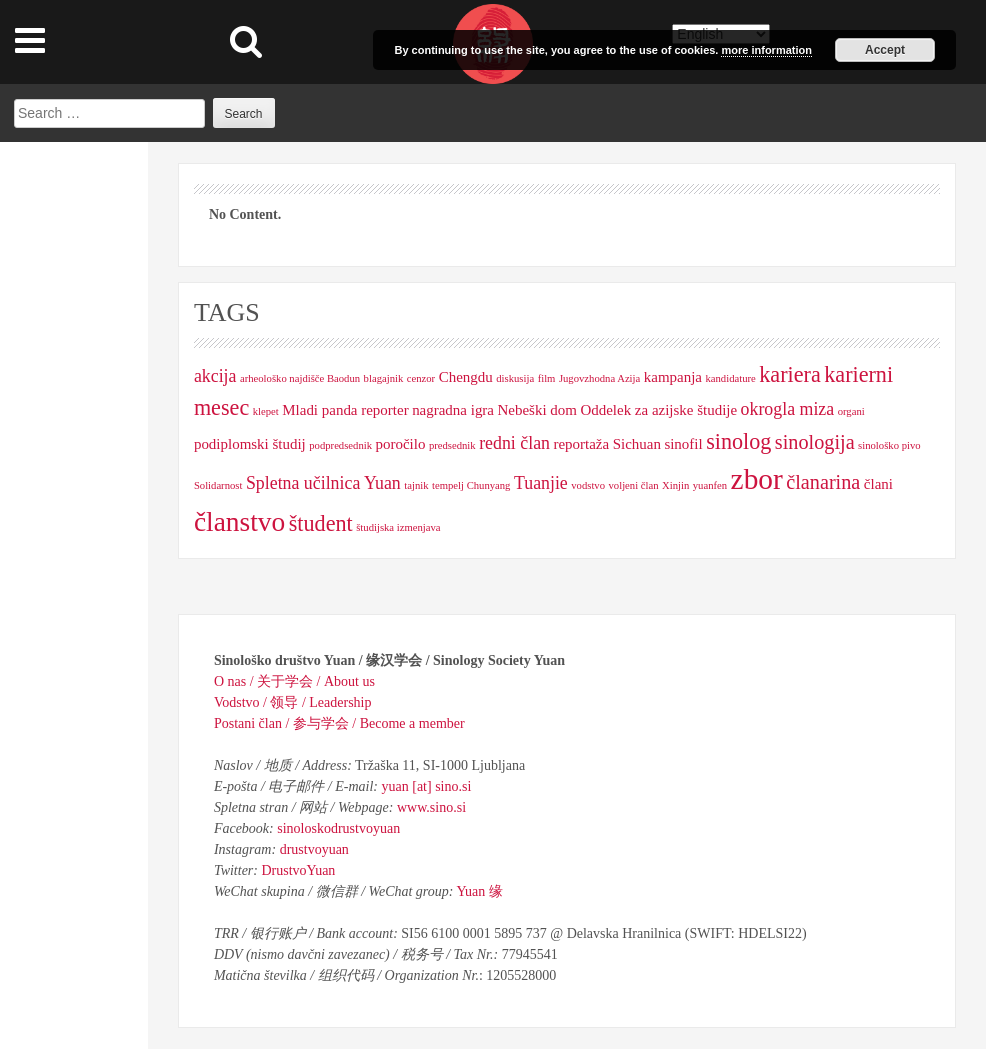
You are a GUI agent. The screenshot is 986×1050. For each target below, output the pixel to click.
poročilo (401, 444)
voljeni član (634, 485)
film (547, 378)
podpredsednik (340, 445)
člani (878, 484)
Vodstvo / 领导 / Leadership (293, 702)
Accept (885, 50)
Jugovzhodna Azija (599, 378)
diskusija (515, 378)
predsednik (452, 445)
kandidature (730, 378)
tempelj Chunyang (471, 485)
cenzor (421, 378)
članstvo (239, 522)
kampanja (673, 377)
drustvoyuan (314, 849)
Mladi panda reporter (345, 410)
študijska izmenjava (398, 527)
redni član (514, 443)
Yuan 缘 (479, 891)
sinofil (683, 444)
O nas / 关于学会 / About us (294, 681)
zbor (757, 479)
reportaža (581, 444)
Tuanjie (541, 483)
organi (851, 411)
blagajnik (384, 378)
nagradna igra (453, 410)
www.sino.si (431, 807)
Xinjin (675, 485)
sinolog (738, 441)
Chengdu (466, 377)
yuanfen (710, 485)
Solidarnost (218, 485)
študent (321, 523)
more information (766, 50)
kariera (789, 374)
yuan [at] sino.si (427, 786)
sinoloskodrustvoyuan (338, 828)
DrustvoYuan (298, 870)
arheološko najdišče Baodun (300, 378)
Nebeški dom (537, 410)
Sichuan (637, 444)
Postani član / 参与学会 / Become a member (339, 723)
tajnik (416, 485)
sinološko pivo (889, 445)
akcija (215, 376)
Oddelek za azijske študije (658, 410)
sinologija (815, 442)
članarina (823, 482)
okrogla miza (788, 409)
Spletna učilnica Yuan (323, 483)
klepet (266, 411)
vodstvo (588, 485)
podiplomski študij (250, 444)
